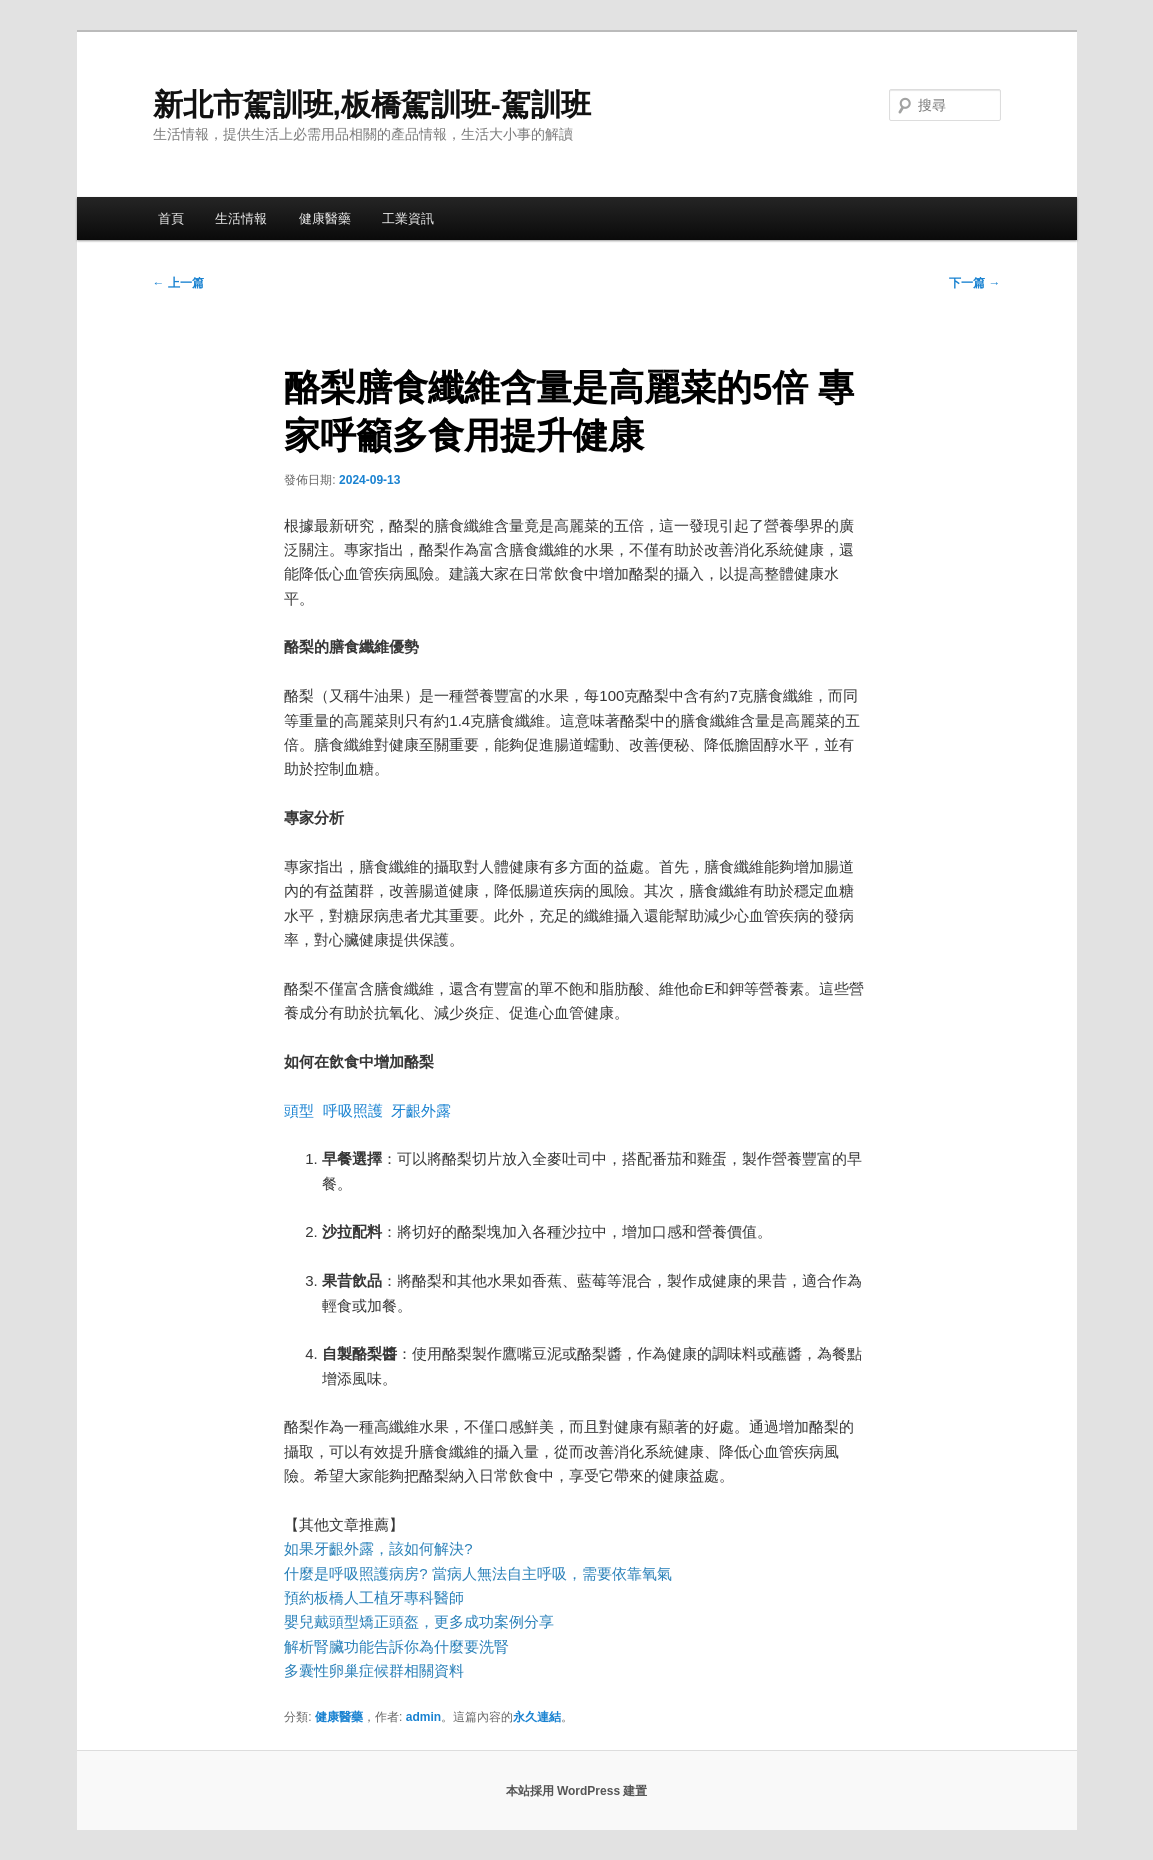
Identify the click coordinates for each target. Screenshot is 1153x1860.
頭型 (299, 1110)
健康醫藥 (325, 218)
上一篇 (178, 283)
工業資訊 (408, 218)
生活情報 (241, 218)
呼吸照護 (353, 1110)
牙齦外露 (421, 1110)
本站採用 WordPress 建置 (577, 1791)
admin (423, 1717)
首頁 (171, 218)
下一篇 (974, 283)
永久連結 (537, 1717)
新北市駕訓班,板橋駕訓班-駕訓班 (372, 104)
